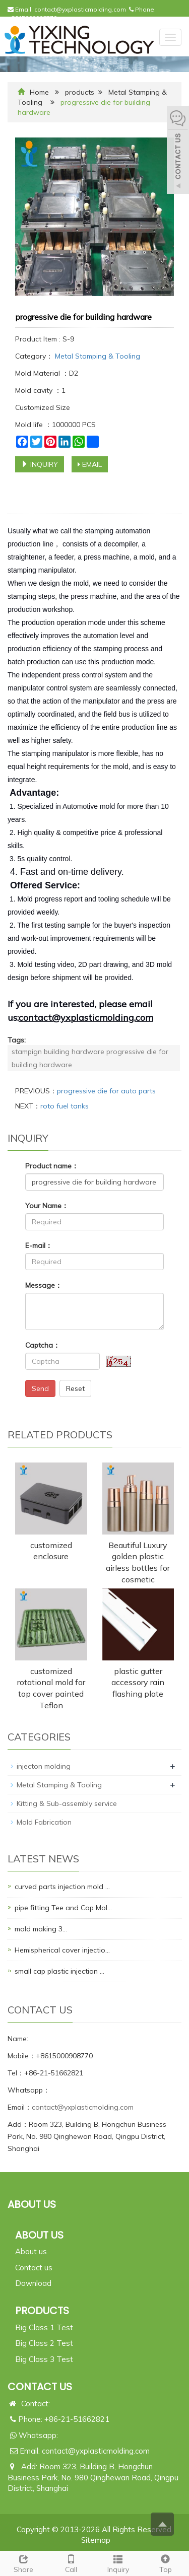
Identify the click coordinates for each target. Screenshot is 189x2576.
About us (31, 2251)
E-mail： (38, 1245)
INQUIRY (39, 464)
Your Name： (47, 1205)
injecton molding (44, 1766)
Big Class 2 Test (44, 2343)
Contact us (33, 2267)
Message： (43, 1285)
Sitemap (95, 2540)
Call (71, 2562)
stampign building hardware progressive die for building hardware (90, 1058)
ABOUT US (39, 2235)
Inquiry (118, 2562)
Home (39, 92)
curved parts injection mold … (62, 1886)
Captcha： (42, 1345)
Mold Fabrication (44, 1822)
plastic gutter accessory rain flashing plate (137, 1682)
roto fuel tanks (64, 1105)
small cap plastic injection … (59, 1971)
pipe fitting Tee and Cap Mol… (63, 1907)
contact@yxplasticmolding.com (80, 9)
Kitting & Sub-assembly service (67, 1803)
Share (23, 2562)
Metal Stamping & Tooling (96, 356)
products (79, 92)
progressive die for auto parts (106, 1090)
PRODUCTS (42, 2311)
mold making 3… (41, 1928)
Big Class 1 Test (44, 2327)
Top (165, 2562)
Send (40, 1388)
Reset (75, 1388)
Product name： (52, 1165)
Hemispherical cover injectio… (62, 1950)
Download (33, 2283)
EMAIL (90, 464)
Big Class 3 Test (44, 2359)
